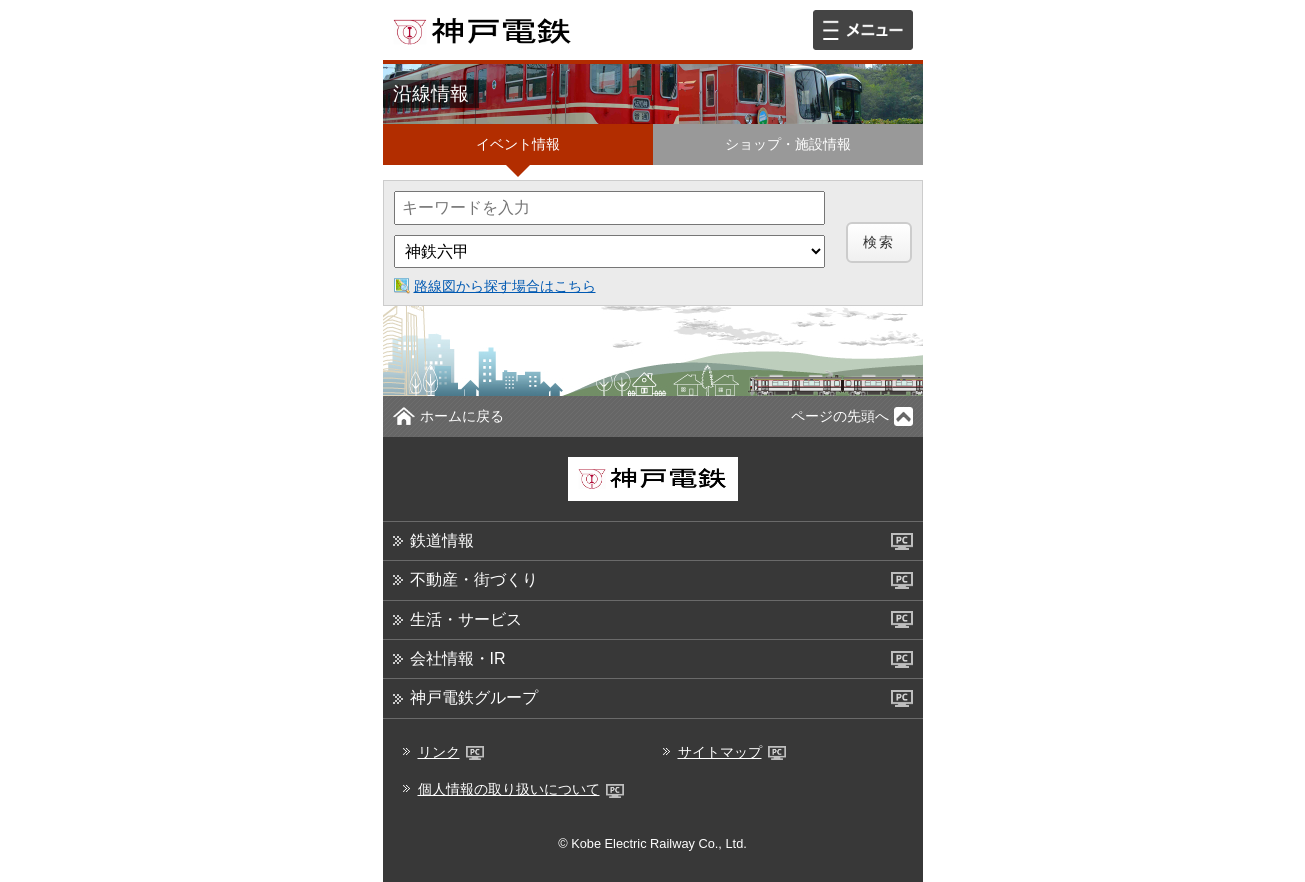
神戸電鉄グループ (474, 697)
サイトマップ (732, 752)
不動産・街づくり (474, 579)
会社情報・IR (458, 658)
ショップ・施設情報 (788, 144)
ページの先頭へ (840, 416)
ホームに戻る (462, 416)
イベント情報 (518, 144)
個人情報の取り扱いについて (521, 789)
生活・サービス (466, 619)
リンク (451, 752)
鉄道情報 (442, 540)
